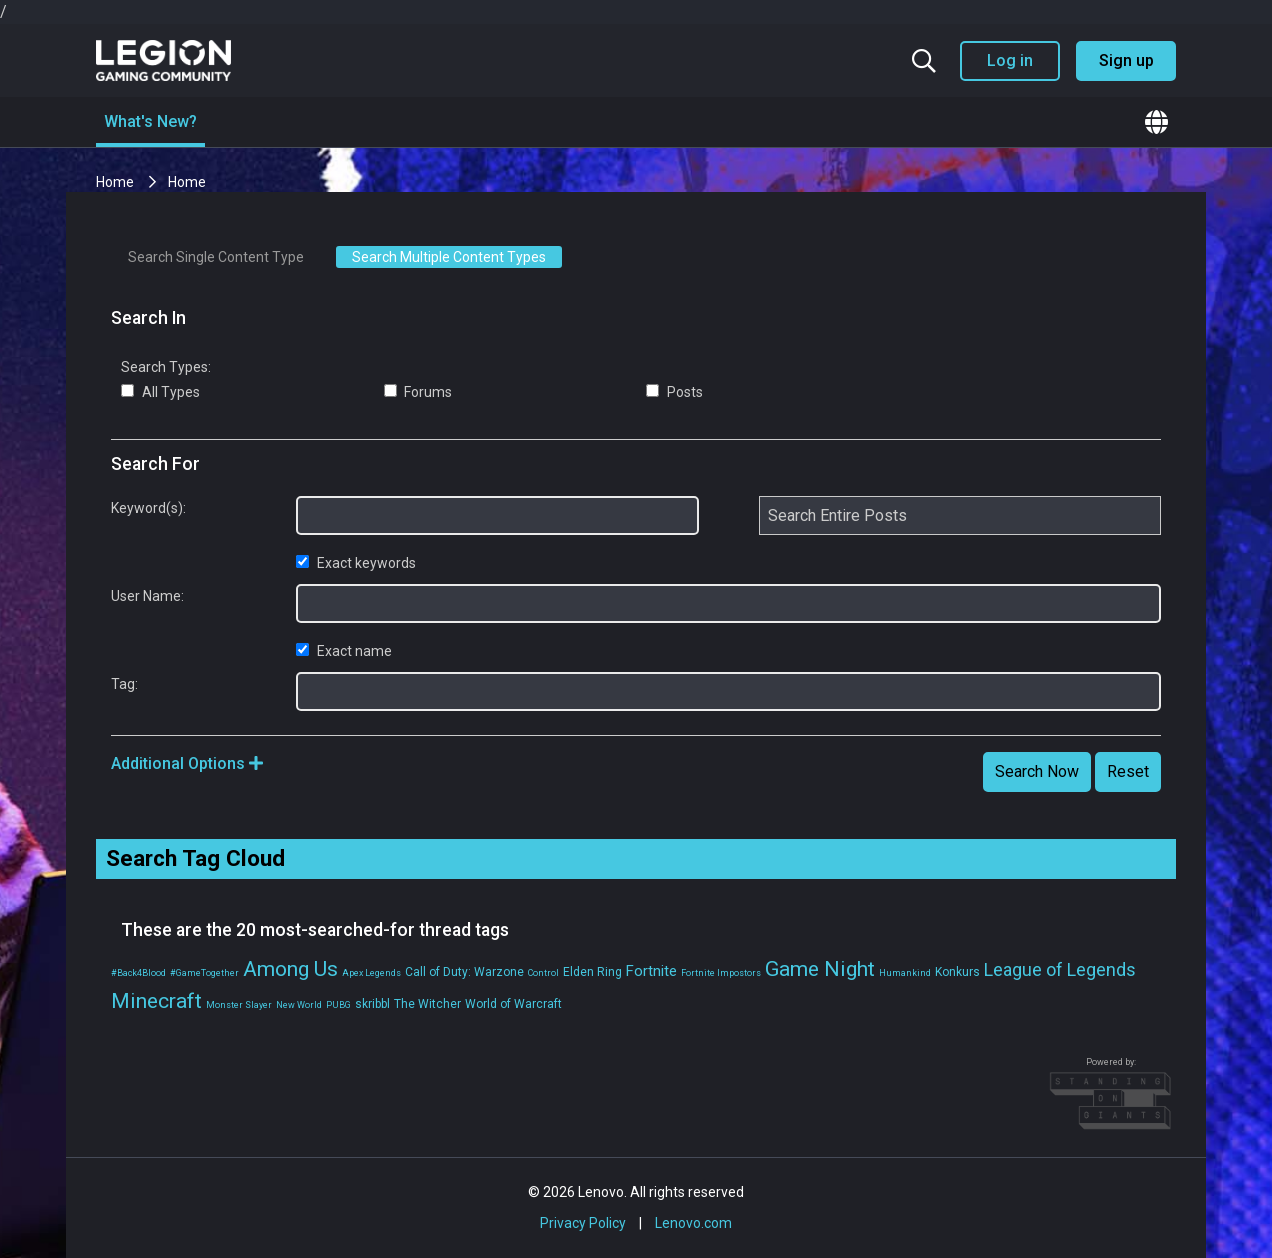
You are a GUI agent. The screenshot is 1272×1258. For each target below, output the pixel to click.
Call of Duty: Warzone (464, 972)
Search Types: (166, 367)
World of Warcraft (513, 1004)
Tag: (124, 684)
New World (299, 1005)
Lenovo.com (693, 1223)
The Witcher (427, 1004)
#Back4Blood (138, 973)
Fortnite (651, 971)
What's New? (150, 121)
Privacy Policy (583, 1223)
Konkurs (957, 972)
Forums (418, 392)
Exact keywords (356, 563)
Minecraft (156, 1001)
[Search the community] (924, 61)
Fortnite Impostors (721, 973)
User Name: (147, 596)
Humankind (905, 973)
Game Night (820, 969)
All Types (160, 392)
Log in (1010, 60)
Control (543, 973)
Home (116, 182)
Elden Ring (592, 972)
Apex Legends (371, 973)
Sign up (1126, 60)
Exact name (344, 651)
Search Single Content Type (216, 257)
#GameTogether (204, 973)
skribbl (372, 1004)
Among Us (290, 969)
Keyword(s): (148, 508)
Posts (674, 392)
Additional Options (187, 763)
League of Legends (1060, 969)
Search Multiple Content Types (449, 257)
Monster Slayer (239, 1005)
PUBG (338, 1005)
